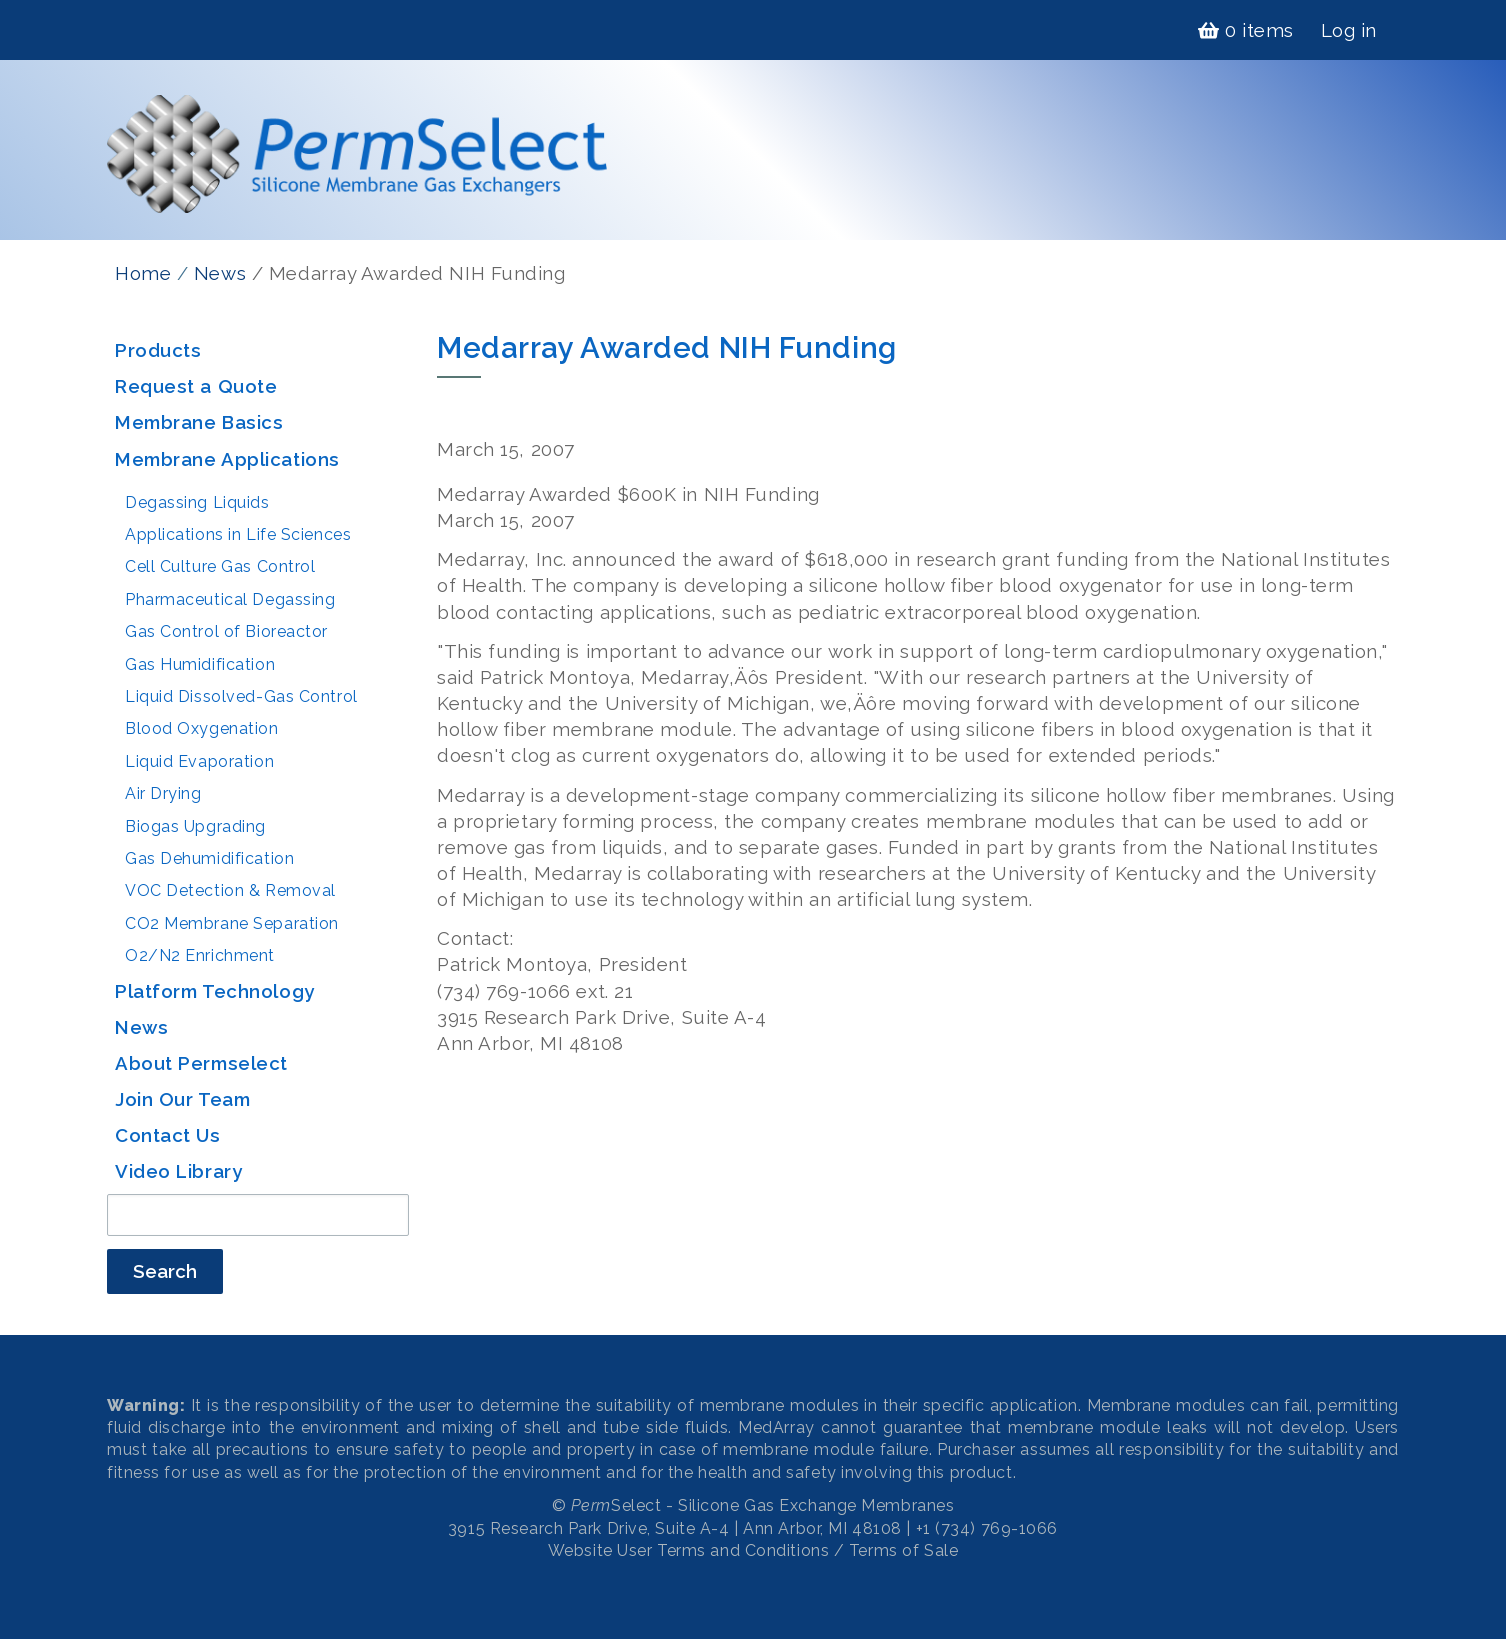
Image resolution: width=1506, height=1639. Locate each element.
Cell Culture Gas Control (220, 566)
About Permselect (201, 1063)
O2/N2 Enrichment (200, 955)
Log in (1349, 30)
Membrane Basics (199, 422)
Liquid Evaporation (199, 761)
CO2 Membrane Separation (232, 923)
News (220, 273)
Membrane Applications (227, 459)
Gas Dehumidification (209, 858)
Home (143, 273)
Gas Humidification (200, 664)
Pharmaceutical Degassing (230, 599)
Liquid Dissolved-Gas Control (241, 696)
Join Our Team (182, 1099)
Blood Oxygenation (202, 728)
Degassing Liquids (197, 502)
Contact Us (168, 1135)
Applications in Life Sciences (238, 534)
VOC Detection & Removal (230, 890)
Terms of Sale (903, 1550)
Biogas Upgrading (195, 826)
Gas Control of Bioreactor (226, 631)
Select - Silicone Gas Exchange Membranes (763, 1505)
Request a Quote (196, 386)
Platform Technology (215, 991)
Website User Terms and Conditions (688, 1550)
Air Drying (163, 793)
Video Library (178, 1171)
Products (158, 350)
